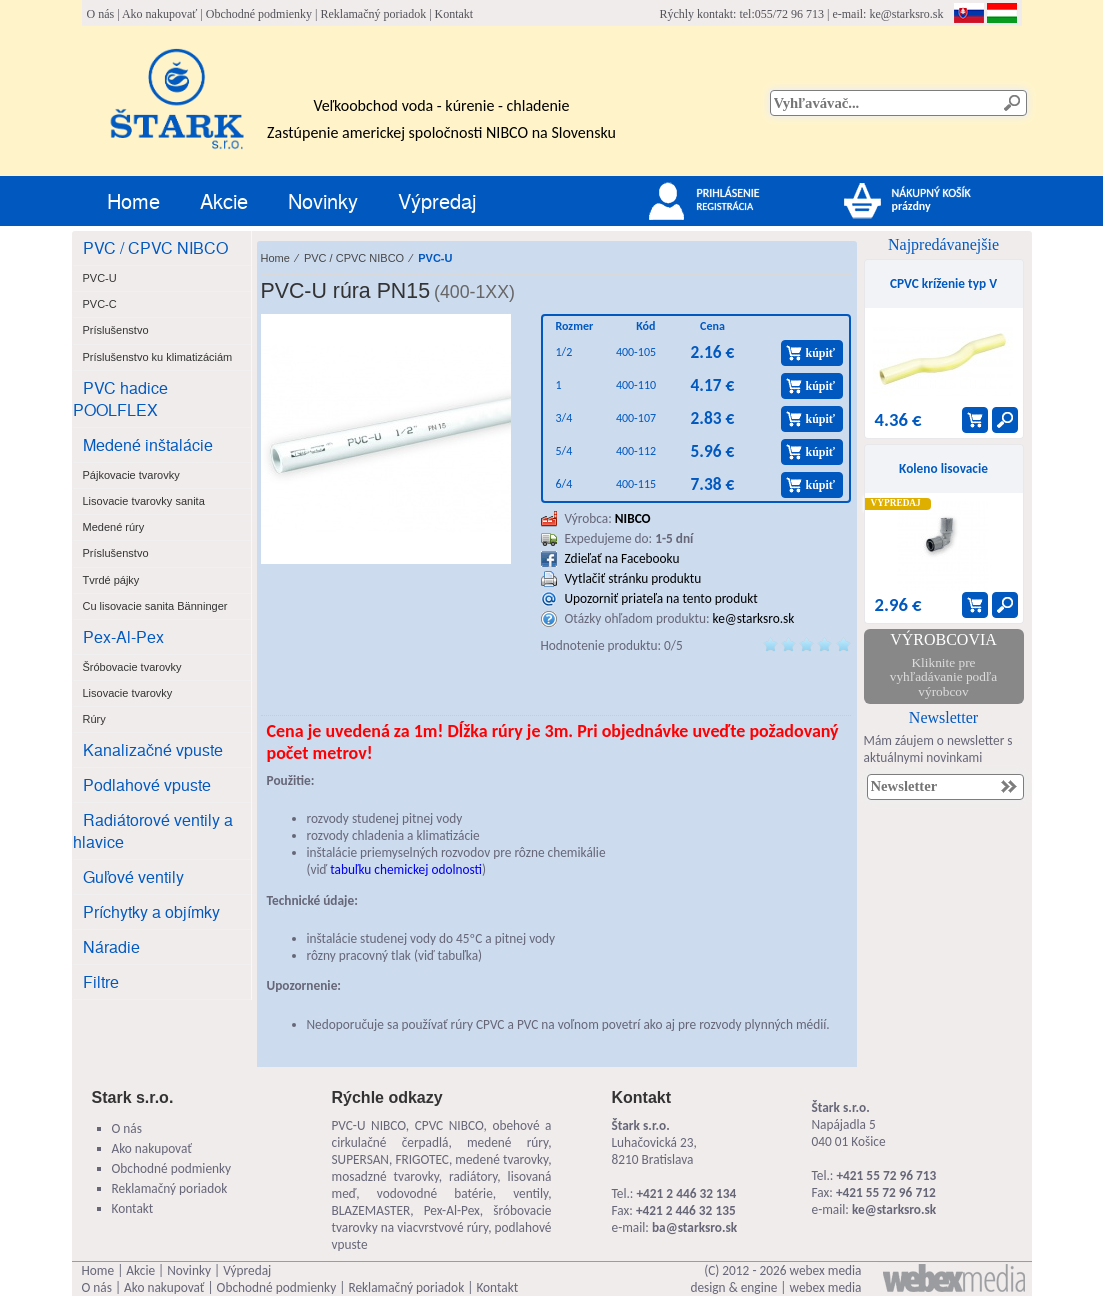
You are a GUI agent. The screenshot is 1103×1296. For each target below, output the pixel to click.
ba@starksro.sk (694, 1227)
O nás (101, 14)
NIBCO (633, 518)
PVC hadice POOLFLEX (120, 398)
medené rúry (507, 1142)
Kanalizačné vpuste (153, 749)
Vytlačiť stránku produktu (633, 578)
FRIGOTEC (422, 1159)
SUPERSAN (360, 1159)
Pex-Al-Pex (123, 636)
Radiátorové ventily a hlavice (153, 830)
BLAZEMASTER (371, 1210)
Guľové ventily (133, 876)
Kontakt (454, 14)
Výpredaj (437, 200)
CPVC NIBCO (449, 1125)
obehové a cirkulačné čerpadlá (442, 1134)
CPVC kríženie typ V (943, 283)
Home (133, 200)
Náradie (111, 946)
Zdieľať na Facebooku (622, 558)
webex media (826, 1270)
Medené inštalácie (148, 444)
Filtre (101, 981)
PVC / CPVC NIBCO (155, 247)
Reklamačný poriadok (374, 14)
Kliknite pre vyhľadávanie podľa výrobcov (943, 677)
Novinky (323, 200)
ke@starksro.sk (906, 14)
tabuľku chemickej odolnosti (406, 869)
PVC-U (435, 258)
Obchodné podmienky (259, 14)
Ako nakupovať (159, 14)
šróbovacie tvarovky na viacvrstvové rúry (442, 1219)
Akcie (224, 200)
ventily (530, 1193)
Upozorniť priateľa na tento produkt (661, 598)
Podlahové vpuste (147, 784)
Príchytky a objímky (151, 911)
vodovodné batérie (435, 1193)
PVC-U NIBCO (369, 1125)
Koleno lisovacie (943, 468)
